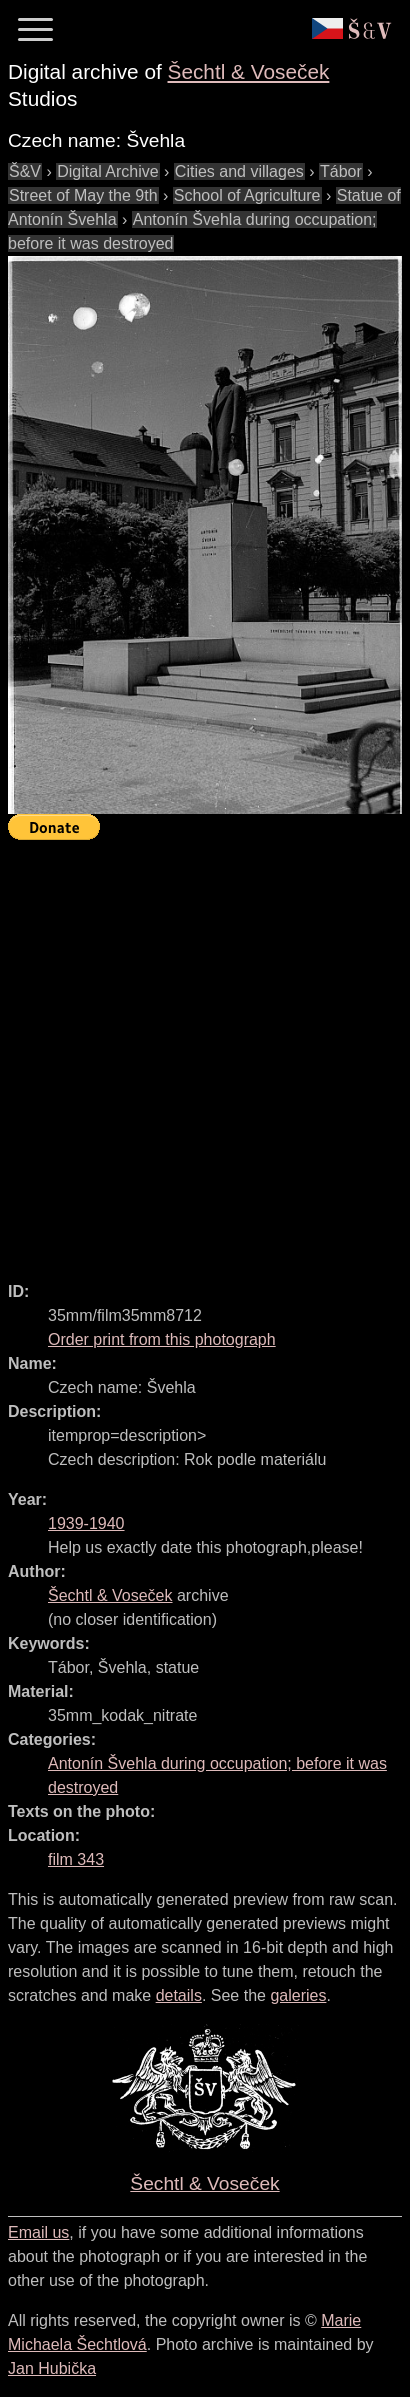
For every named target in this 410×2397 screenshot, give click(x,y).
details (179, 1995)
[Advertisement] (205, 1052)
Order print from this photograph (162, 1339)
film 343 (76, 1859)
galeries (298, 1995)
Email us (38, 2232)
